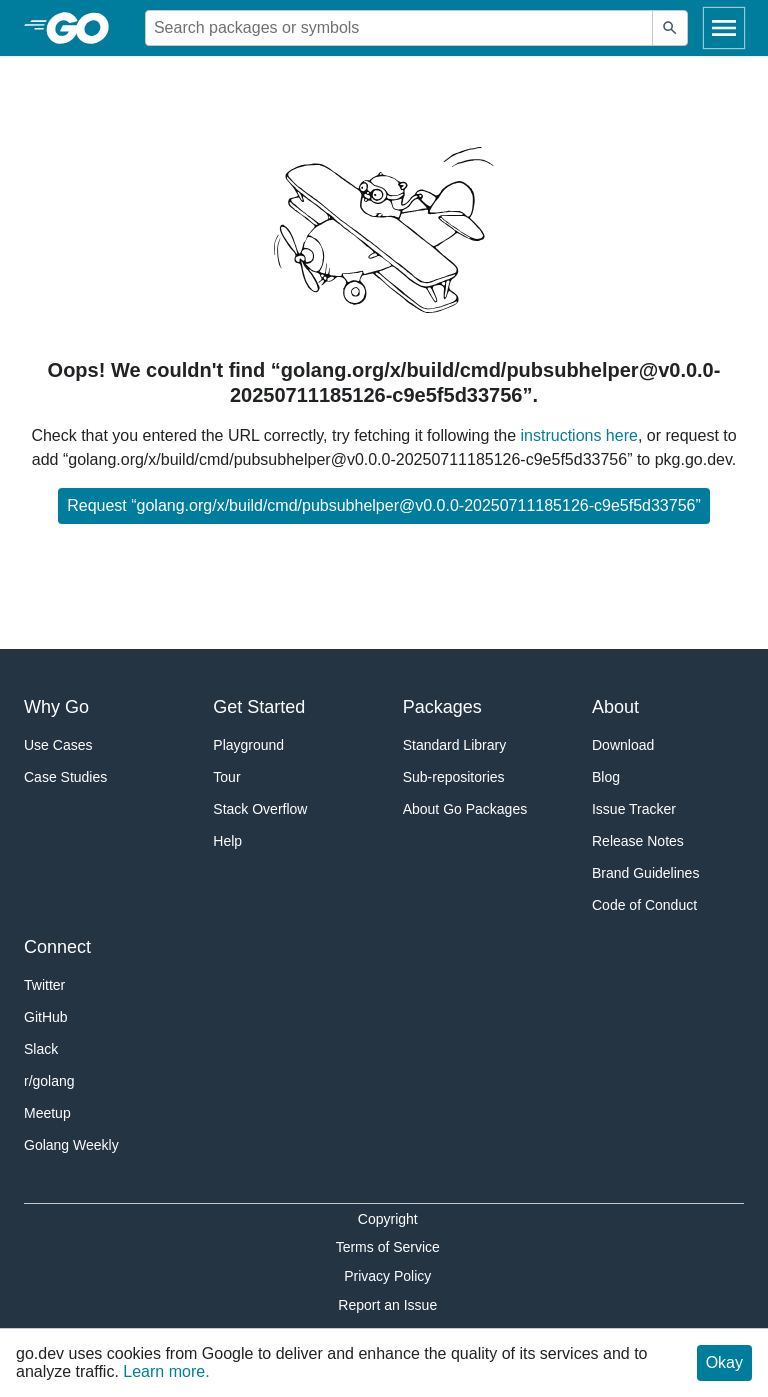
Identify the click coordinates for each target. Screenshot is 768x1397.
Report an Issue (387, 1305)
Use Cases (58, 745)
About (615, 707)
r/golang (49, 1081)
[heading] (84, 28)
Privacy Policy (387, 1276)
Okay (724, 1362)
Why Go (56, 707)
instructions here (579, 435)
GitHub (46, 1017)
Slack (41, 1049)
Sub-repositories (454, 777)
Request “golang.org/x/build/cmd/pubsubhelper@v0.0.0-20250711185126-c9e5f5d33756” (384, 505)
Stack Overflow (260, 809)
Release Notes (638, 841)
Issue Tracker (634, 809)
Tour (226, 777)
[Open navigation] (724, 28)
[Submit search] (670, 28)
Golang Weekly (71, 1145)
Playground (248, 745)
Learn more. (166, 1371)
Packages (442, 707)
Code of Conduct (644, 905)
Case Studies (65, 777)
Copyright (388, 1219)
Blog (606, 777)
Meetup (47, 1113)
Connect (57, 947)
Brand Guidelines (645, 873)
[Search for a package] (399, 28)
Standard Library (455, 745)
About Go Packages (465, 809)
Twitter (44, 985)
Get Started (259, 707)
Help (227, 841)
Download (623, 745)
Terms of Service (388, 1247)
